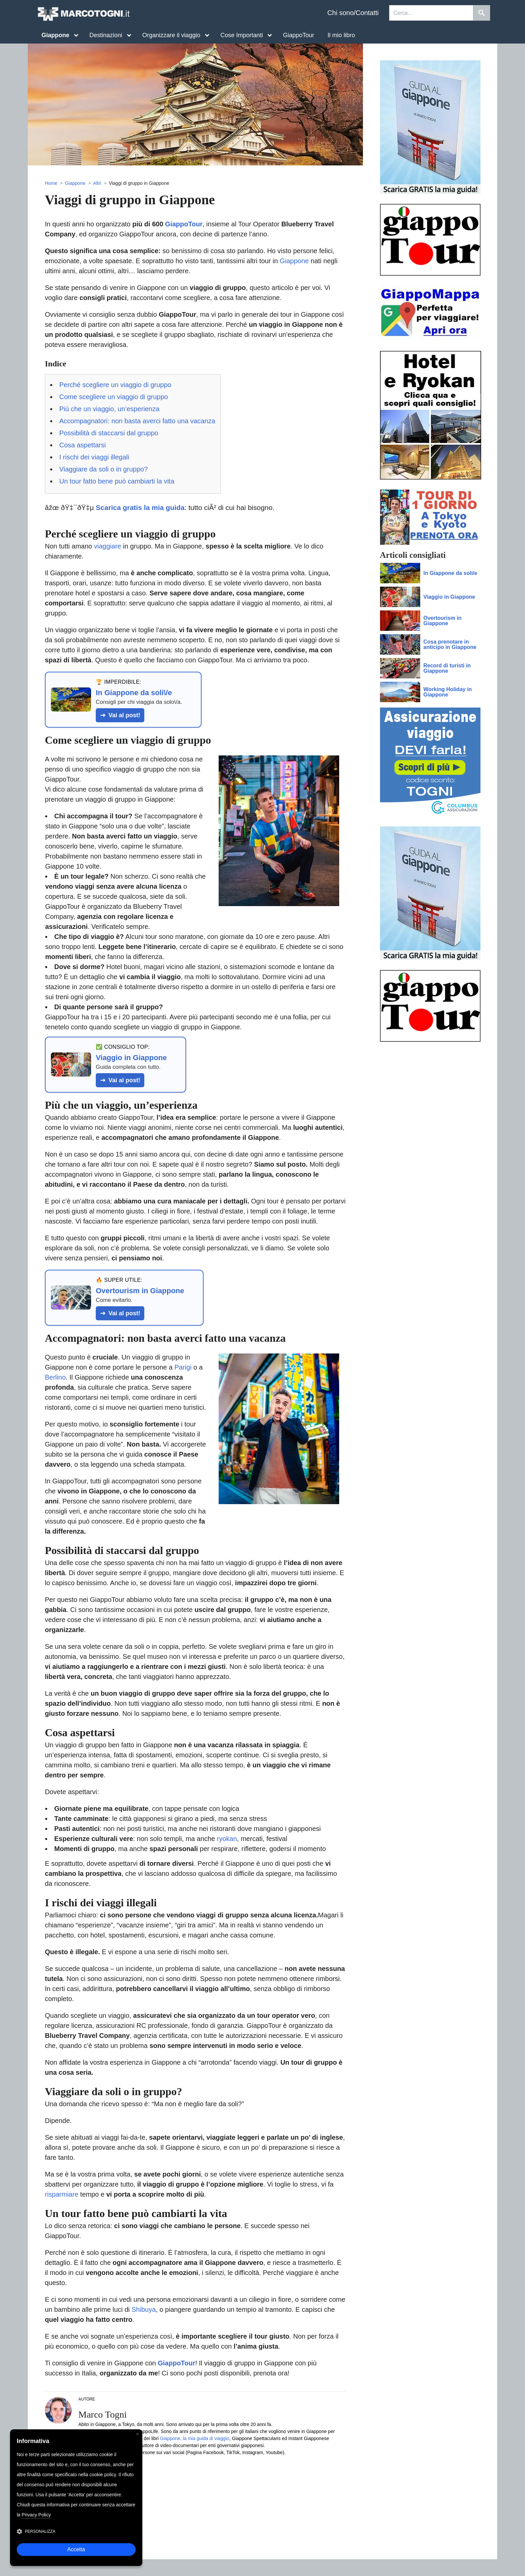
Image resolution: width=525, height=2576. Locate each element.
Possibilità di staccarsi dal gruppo (108, 433)
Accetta (76, 2549)
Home (51, 183)
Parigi (183, 1367)
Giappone (75, 183)
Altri (97, 183)
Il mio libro (341, 35)
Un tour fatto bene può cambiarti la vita (116, 481)
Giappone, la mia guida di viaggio (194, 2438)
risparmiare (61, 2194)
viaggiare (107, 546)
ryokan (227, 1838)
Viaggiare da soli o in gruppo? (103, 469)
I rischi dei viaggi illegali (94, 457)
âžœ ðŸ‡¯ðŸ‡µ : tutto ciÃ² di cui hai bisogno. (160, 507)
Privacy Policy (36, 2514)
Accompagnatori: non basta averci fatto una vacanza (137, 421)
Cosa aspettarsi (82, 445)
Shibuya (144, 2309)
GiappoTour (298, 35)
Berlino (55, 1377)
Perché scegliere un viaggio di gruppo (115, 384)
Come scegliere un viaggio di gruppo (113, 396)
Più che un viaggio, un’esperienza (109, 409)
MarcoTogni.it (83, 14)
